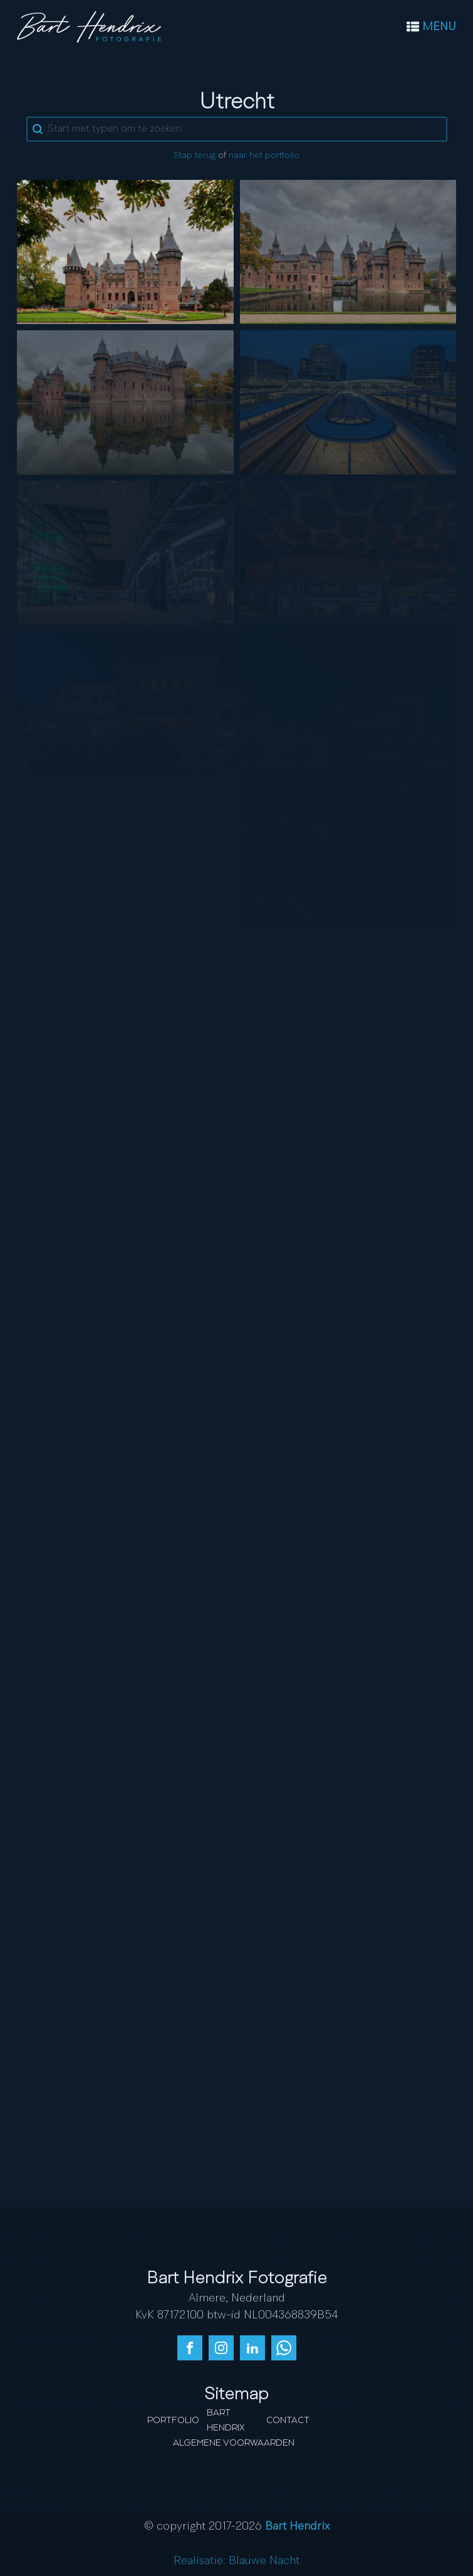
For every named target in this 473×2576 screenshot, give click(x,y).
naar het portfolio (264, 155)
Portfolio (173, 2421)
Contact (287, 2421)
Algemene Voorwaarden (233, 2443)
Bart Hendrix (226, 2420)
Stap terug (195, 155)
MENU (439, 27)
